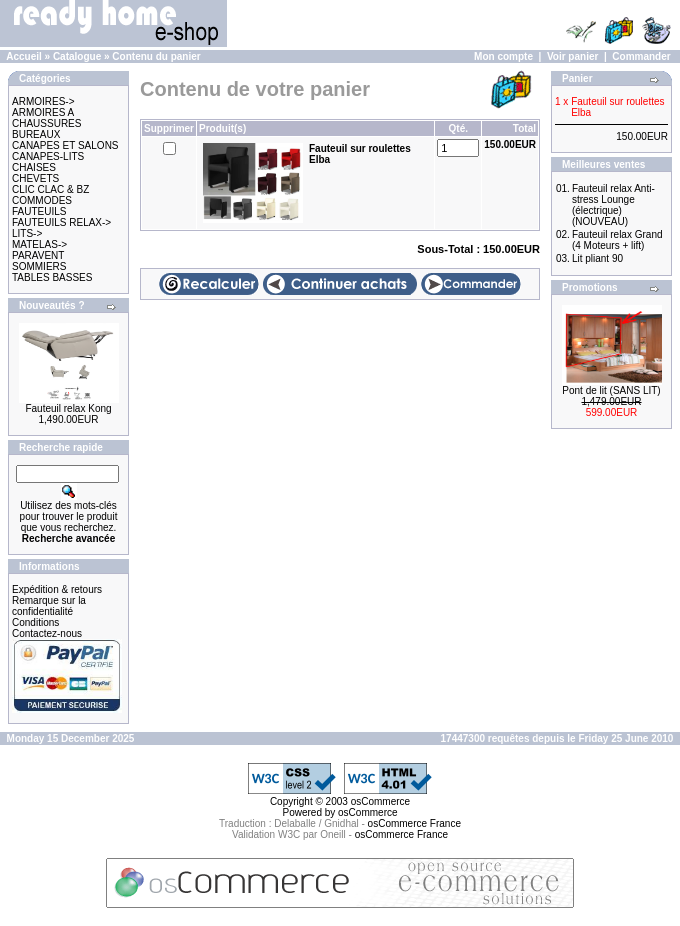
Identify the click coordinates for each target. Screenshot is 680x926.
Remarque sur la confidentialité (49, 606)
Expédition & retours (57, 589)
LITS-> (27, 233)
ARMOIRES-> (43, 101)
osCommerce (380, 801)
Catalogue (77, 56)
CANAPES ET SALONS (65, 145)
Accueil (24, 56)
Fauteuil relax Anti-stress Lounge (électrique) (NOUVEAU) (613, 205)
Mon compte (503, 56)
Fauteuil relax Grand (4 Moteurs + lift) (617, 240)
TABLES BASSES (52, 277)
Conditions (35, 622)
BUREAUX (36, 134)
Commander (641, 56)
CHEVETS (35, 178)
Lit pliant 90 (597, 258)
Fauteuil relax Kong (68, 408)
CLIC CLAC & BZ (50, 189)
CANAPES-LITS (48, 156)
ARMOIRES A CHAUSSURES (46, 118)
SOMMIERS (39, 266)
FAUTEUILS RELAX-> (61, 222)
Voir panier (573, 56)
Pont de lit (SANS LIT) (611, 390)
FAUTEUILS (39, 211)
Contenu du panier (156, 56)
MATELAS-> (39, 244)
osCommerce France (414, 823)
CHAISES (34, 167)
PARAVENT (38, 255)
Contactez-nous (47, 633)
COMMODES (42, 200)
